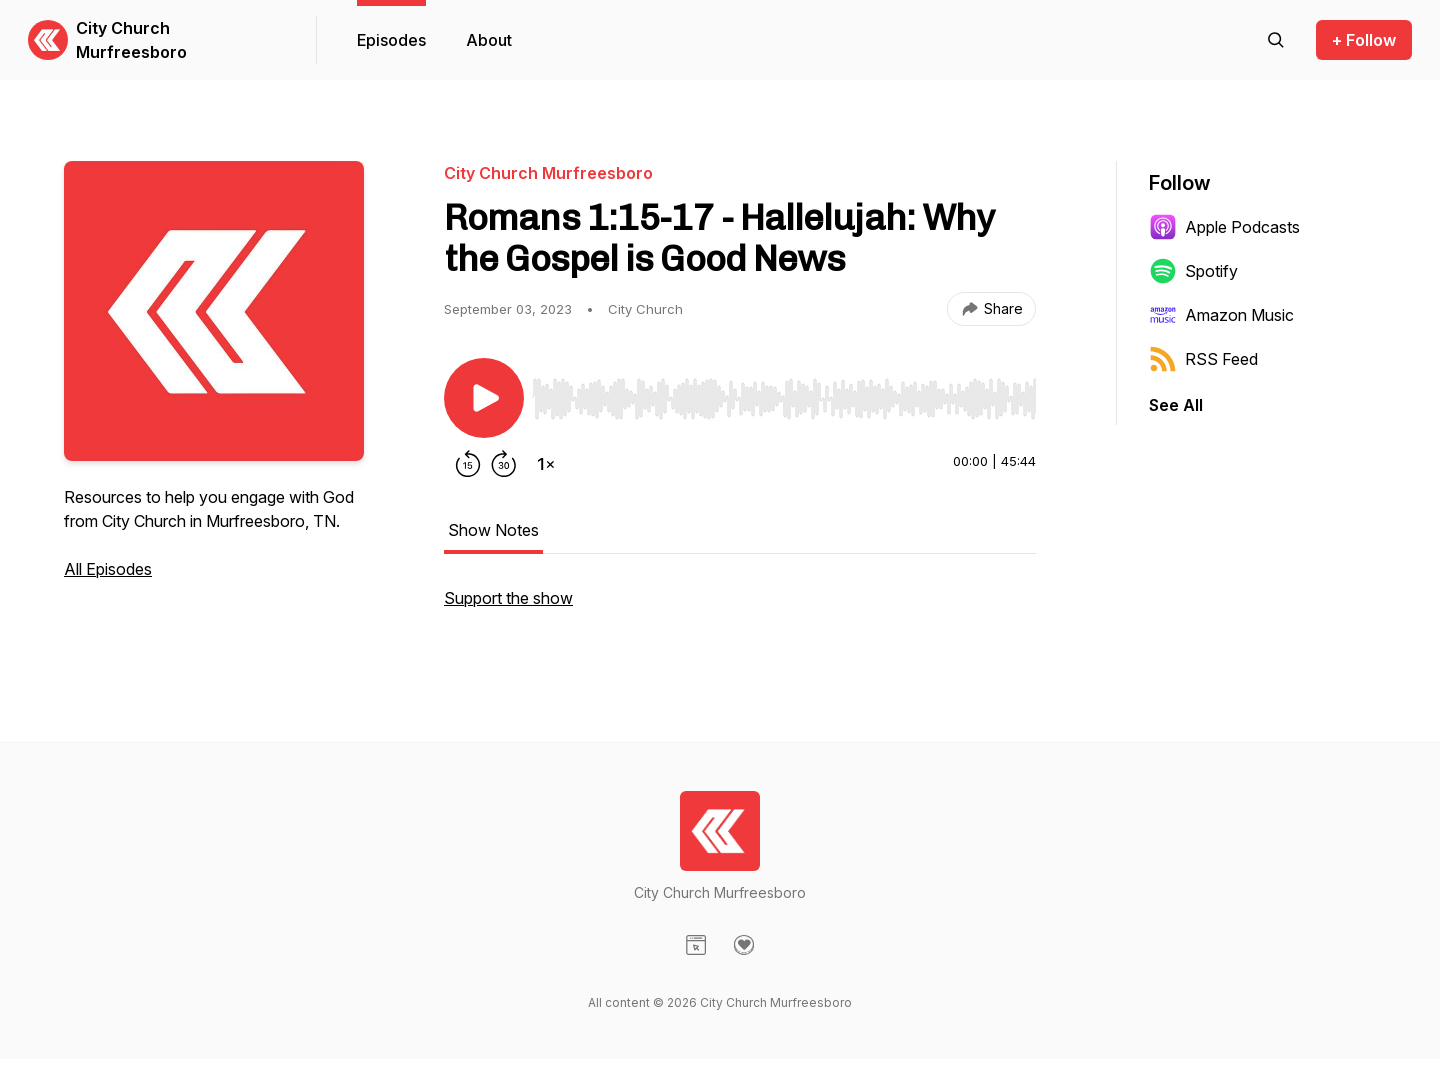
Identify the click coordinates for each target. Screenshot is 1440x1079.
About (489, 40)
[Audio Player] (784, 393)
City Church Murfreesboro (131, 40)
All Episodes (108, 569)
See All (1176, 405)
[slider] (784, 399)
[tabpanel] (740, 608)
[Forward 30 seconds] (504, 464)
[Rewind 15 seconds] (468, 464)
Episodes (391, 40)
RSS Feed (1203, 359)
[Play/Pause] (484, 398)
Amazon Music (1221, 315)
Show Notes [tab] (493, 530)
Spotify (1193, 271)
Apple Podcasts (1224, 227)
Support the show (508, 598)
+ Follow (1364, 40)
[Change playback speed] (546, 464)
